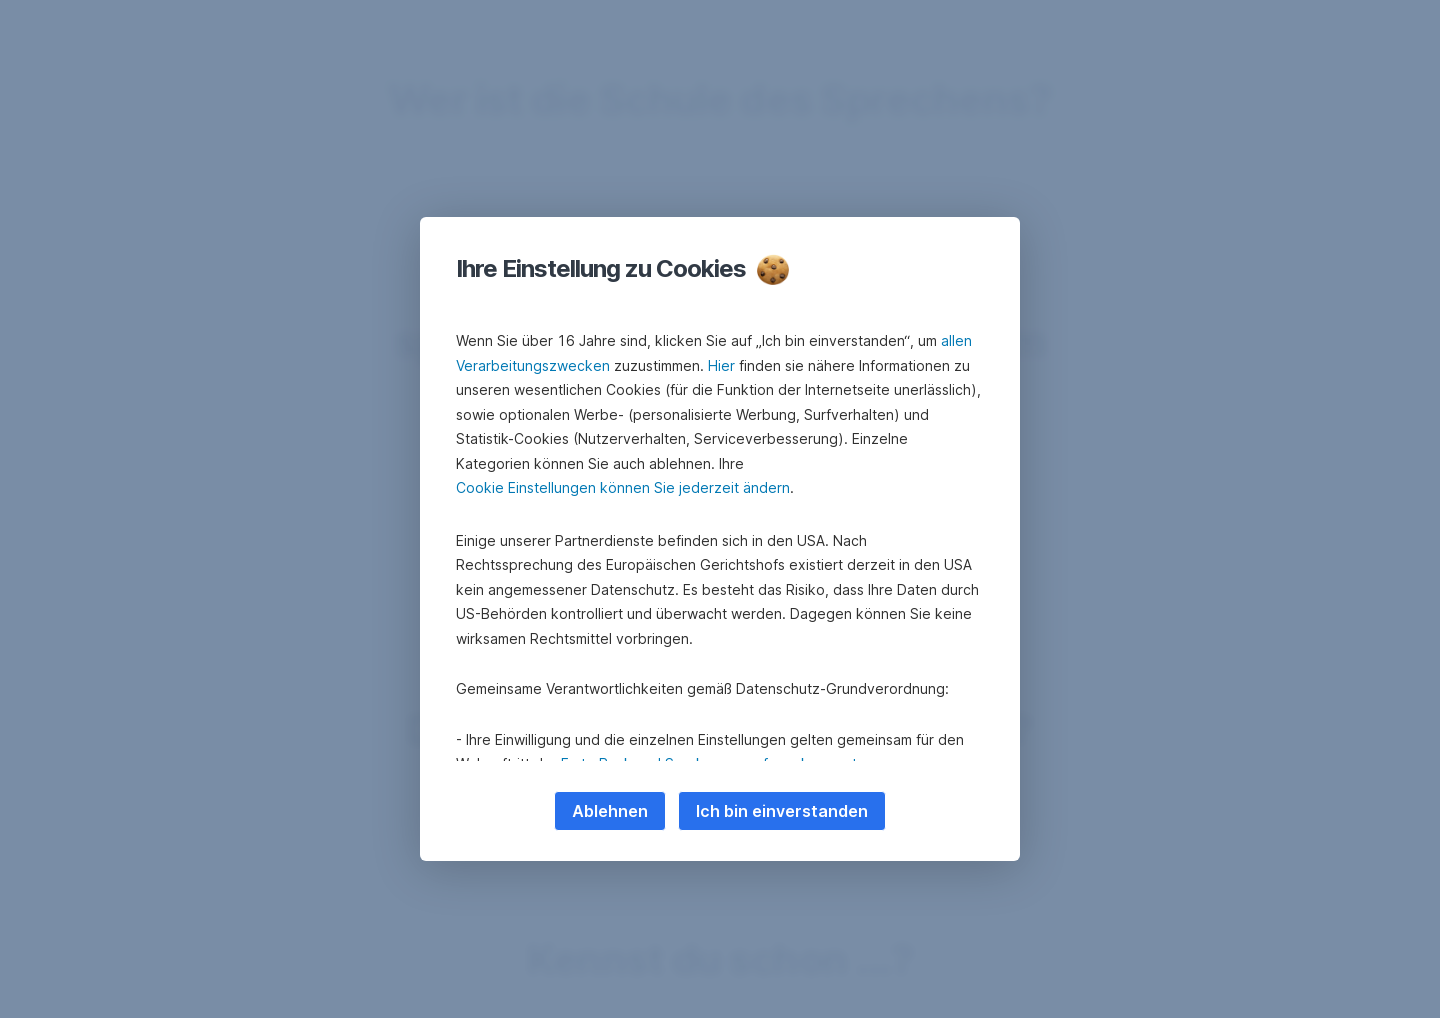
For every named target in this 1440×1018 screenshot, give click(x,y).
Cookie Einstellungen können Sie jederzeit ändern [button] (623, 487)
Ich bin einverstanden (782, 811)
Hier (721, 365)
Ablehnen (610, 811)
